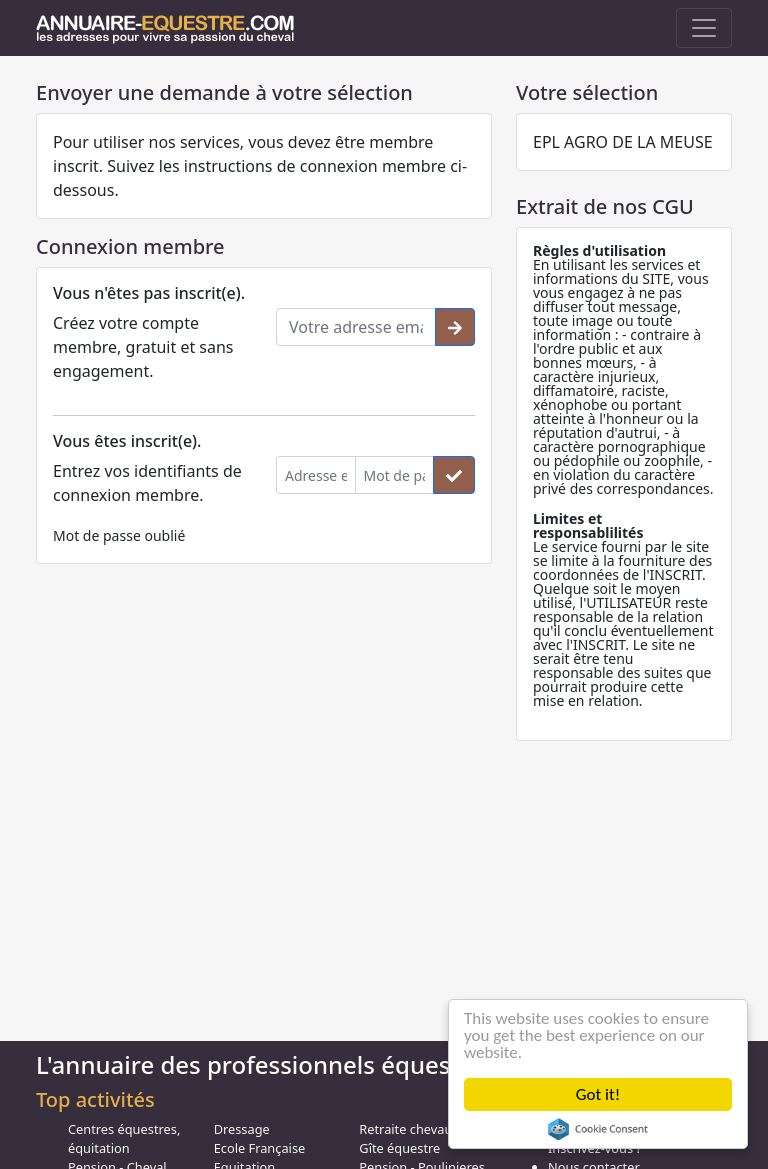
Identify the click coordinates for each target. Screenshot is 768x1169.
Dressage (242, 1129)
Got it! (598, 1094)
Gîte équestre (399, 1148)
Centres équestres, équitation (124, 1138)
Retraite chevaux (409, 1129)
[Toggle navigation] (704, 28)
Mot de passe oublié (119, 535)
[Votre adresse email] (356, 327)
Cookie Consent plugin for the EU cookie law (598, 1129)
